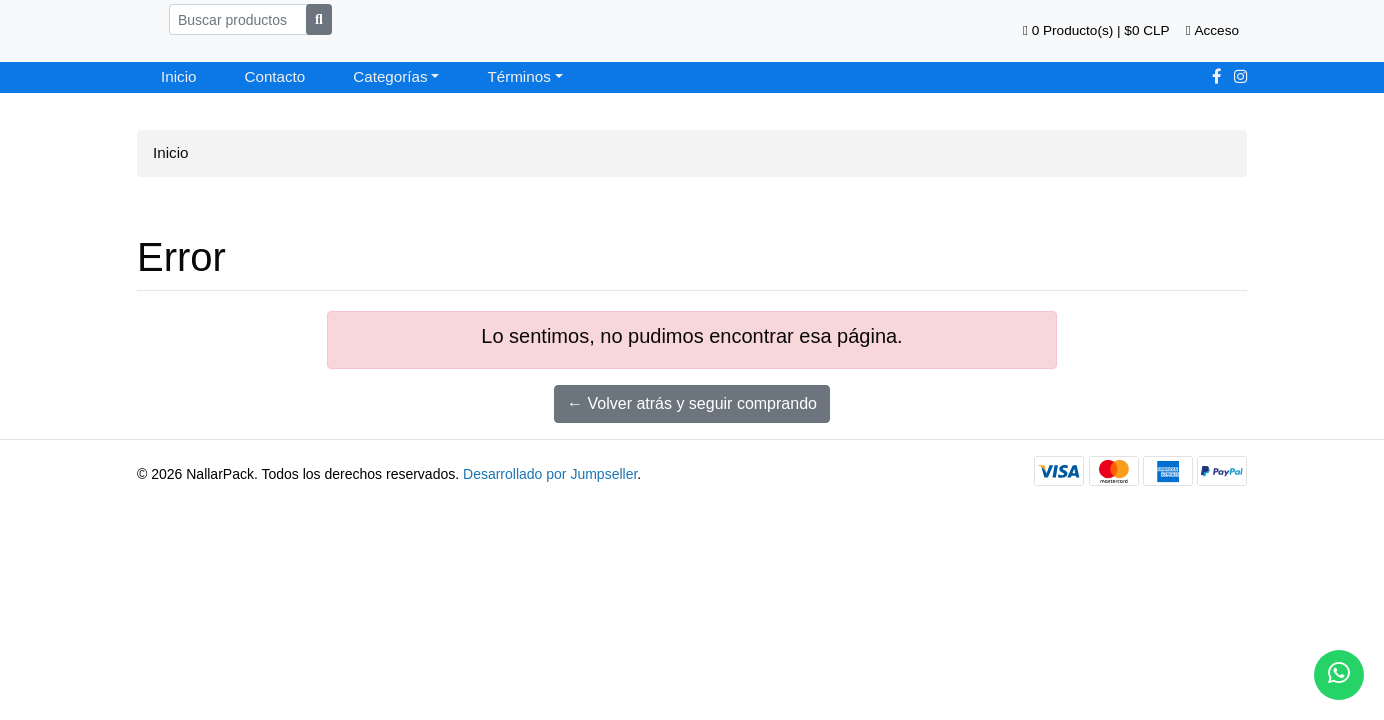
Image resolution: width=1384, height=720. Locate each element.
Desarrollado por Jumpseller (550, 474)
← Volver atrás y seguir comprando (692, 403)
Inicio (178, 76)
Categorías (390, 76)
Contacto (274, 76)
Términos (518, 76)
